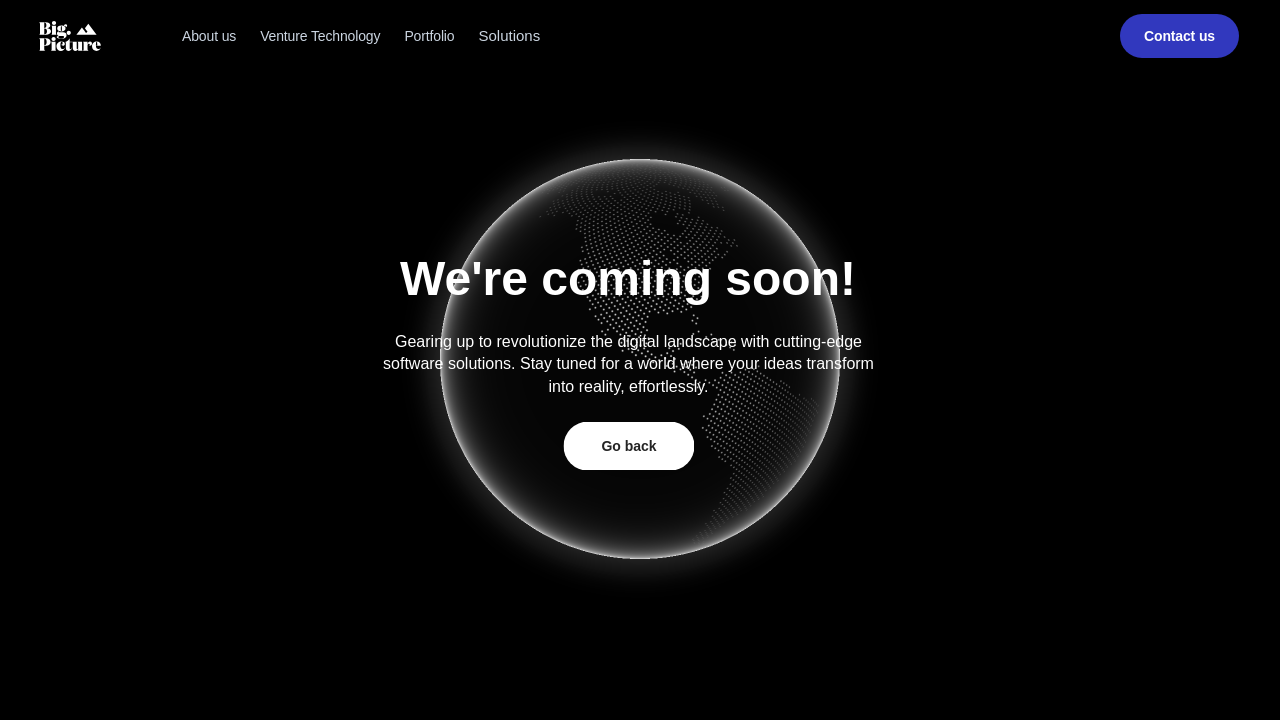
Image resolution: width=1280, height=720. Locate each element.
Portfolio (429, 36)
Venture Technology (320, 36)
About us (209, 36)
